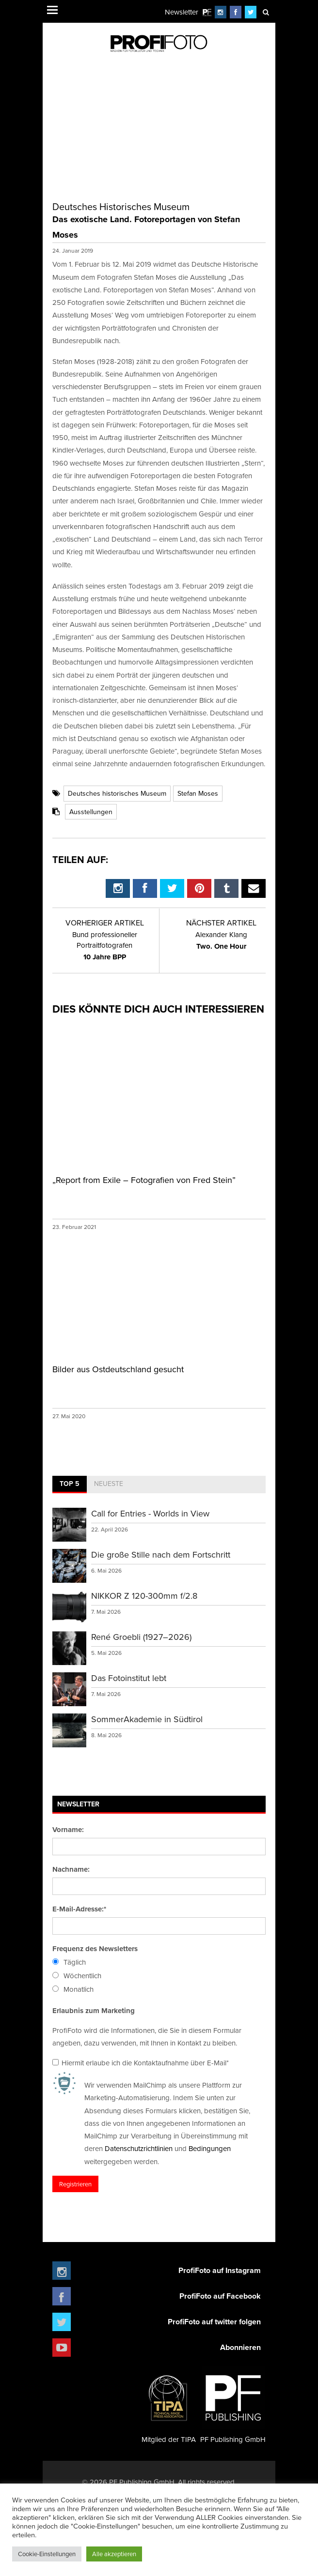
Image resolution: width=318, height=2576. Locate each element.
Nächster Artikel (221, 922)
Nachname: (71, 1869)
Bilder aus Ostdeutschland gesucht (118, 1369)
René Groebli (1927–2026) (141, 1637)
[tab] (69, 1484)
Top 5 (70, 1483)
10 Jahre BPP (104, 945)
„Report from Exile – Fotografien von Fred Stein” (144, 1180)
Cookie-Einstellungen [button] (47, 2553)
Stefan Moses (197, 793)
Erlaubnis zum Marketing (93, 2010)
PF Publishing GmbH (233, 2405)
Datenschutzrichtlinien (139, 2148)
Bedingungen (210, 2148)
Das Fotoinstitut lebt (128, 1678)
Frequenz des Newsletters (95, 1948)
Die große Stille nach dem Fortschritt (160, 1554)
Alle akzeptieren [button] (114, 2553)
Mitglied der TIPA (168, 2405)
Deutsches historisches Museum (117, 793)
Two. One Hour (221, 940)
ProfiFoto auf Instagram (219, 2270)
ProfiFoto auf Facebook (220, 2296)
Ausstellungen (90, 812)
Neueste (108, 1483)
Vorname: (68, 1829)
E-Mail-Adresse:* (79, 1909)
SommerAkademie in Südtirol (147, 1719)
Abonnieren (240, 2347)
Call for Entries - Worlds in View (150, 1513)
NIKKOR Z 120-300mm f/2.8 (144, 1596)
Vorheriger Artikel (104, 922)
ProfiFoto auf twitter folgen (214, 2321)
